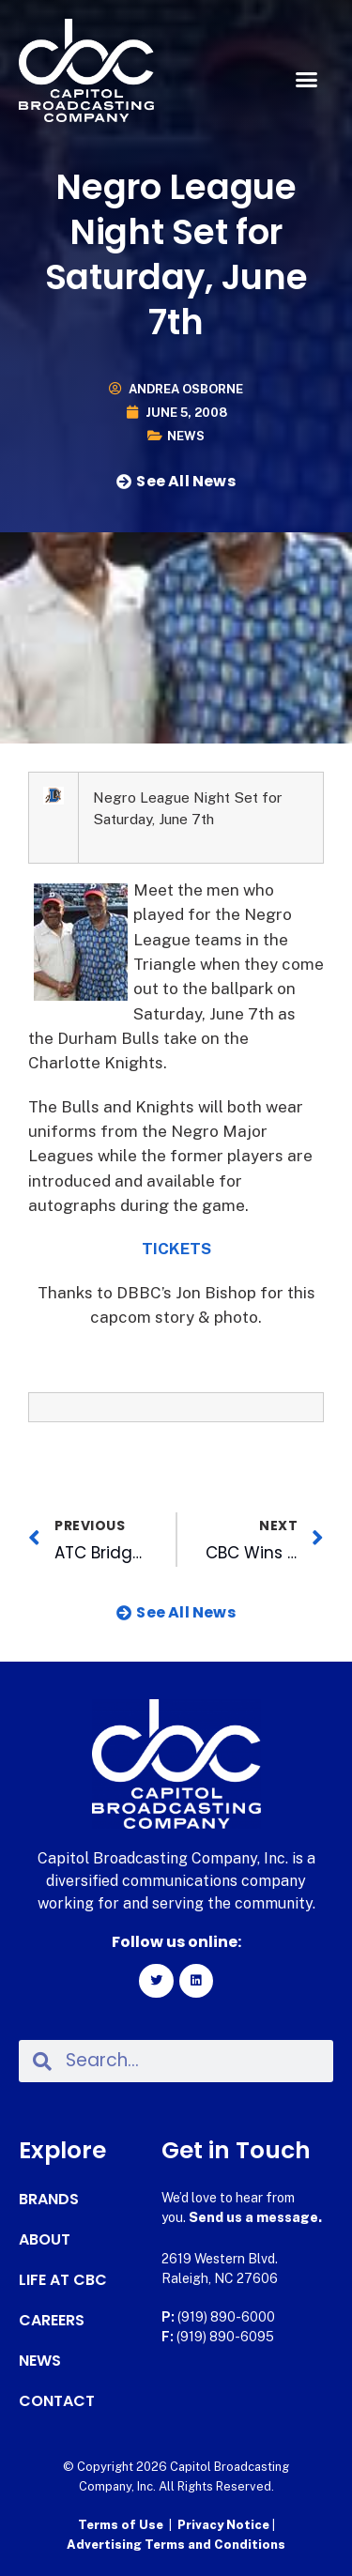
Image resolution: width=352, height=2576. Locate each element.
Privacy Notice (224, 2525)
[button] (307, 80)
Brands (49, 2199)
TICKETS (176, 1248)
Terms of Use (120, 2525)
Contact (57, 2401)
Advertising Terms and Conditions (176, 2545)
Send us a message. (255, 2217)
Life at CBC (63, 2280)
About (44, 2240)
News (186, 436)
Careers (51, 2320)
